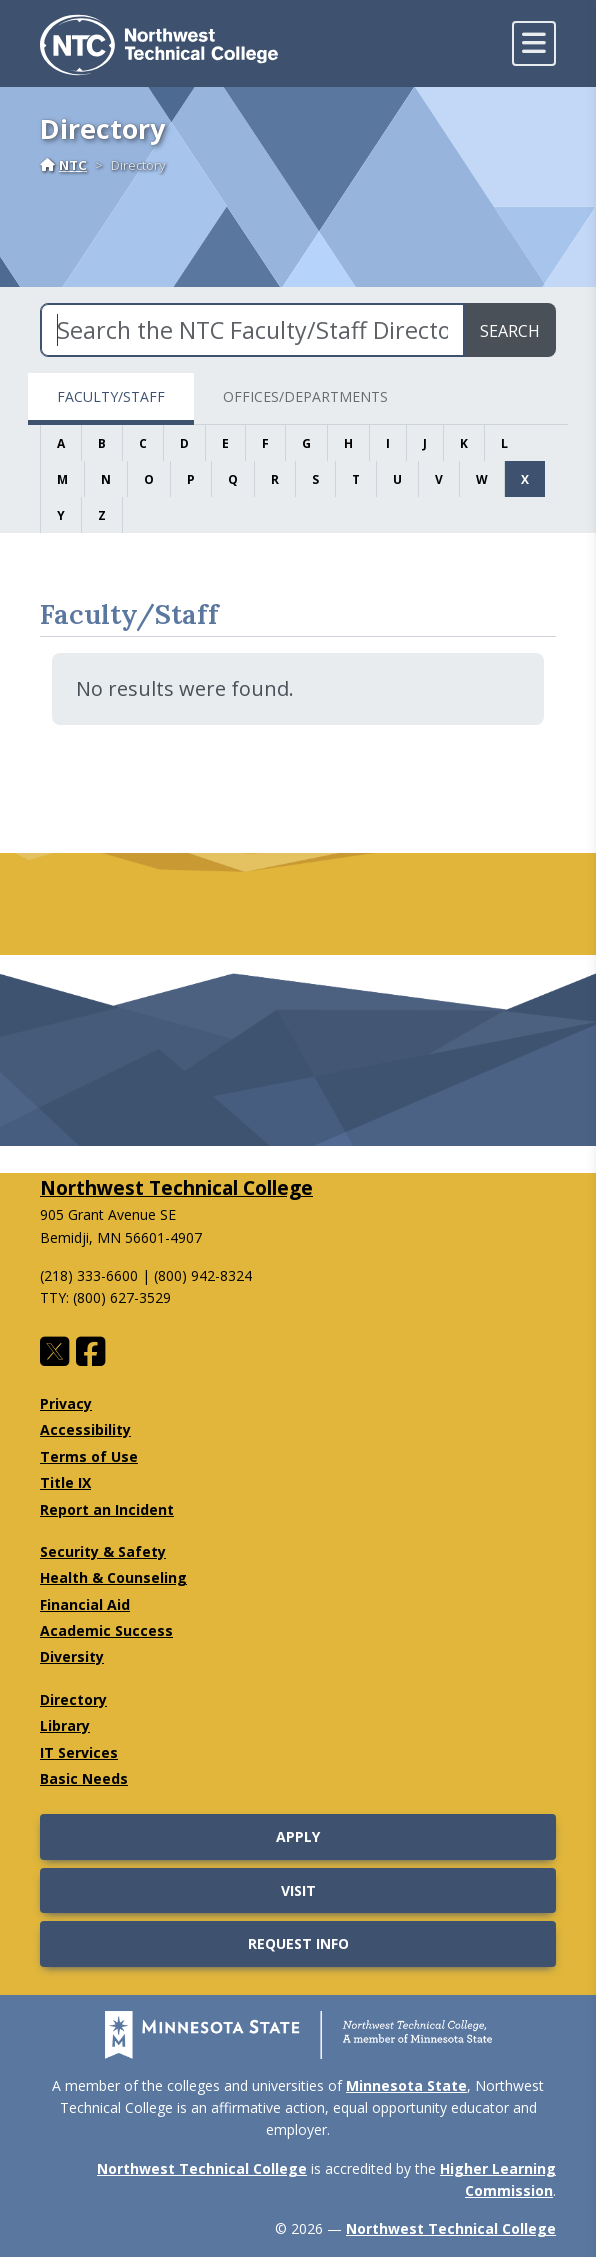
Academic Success (106, 1630)
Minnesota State (406, 2085)
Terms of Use (89, 1456)
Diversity (72, 1656)
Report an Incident (107, 1509)
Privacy (66, 1403)
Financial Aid (85, 1604)
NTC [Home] (63, 165)
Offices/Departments (305, 396)
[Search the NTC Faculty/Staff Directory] (252, 330)
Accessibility (85, 1429)
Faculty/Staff (111, 396)
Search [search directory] (510, 331)
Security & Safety (103, 1551)
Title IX (65, 1482)
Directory (73, 1699)
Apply (298, 1836)
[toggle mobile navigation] (534, 43)
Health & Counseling (113, 1577)
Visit (298, 1890)
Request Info (298, 1943)
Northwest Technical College (176, 1187)
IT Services (79, 1752)
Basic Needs (84, 1778)
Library (65, 1725)
